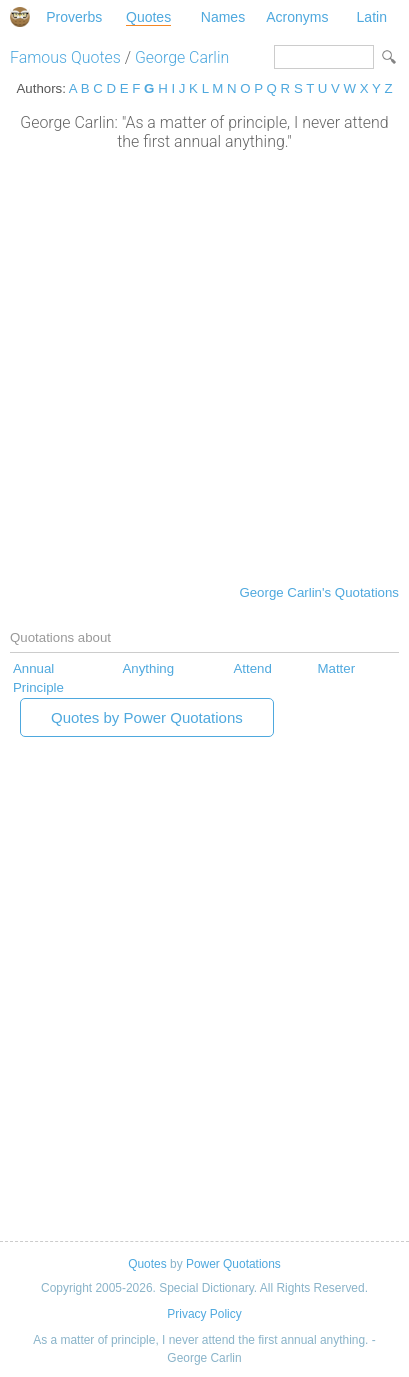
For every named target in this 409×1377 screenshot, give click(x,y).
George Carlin (182, 57)
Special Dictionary (20, 17)
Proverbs (74, 17)
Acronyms (297, 17)
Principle (38, 687)
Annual (33, 668)
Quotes (148, 17)
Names (223, 17)
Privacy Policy (204, 1314)
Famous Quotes (65, 57)
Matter (336, 668)
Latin (372, 17)
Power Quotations (233, 1264)
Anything (148, 668)
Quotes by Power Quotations (147, 717)
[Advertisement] (204, 365)
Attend (252, 668)
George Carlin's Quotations (319, 592)
